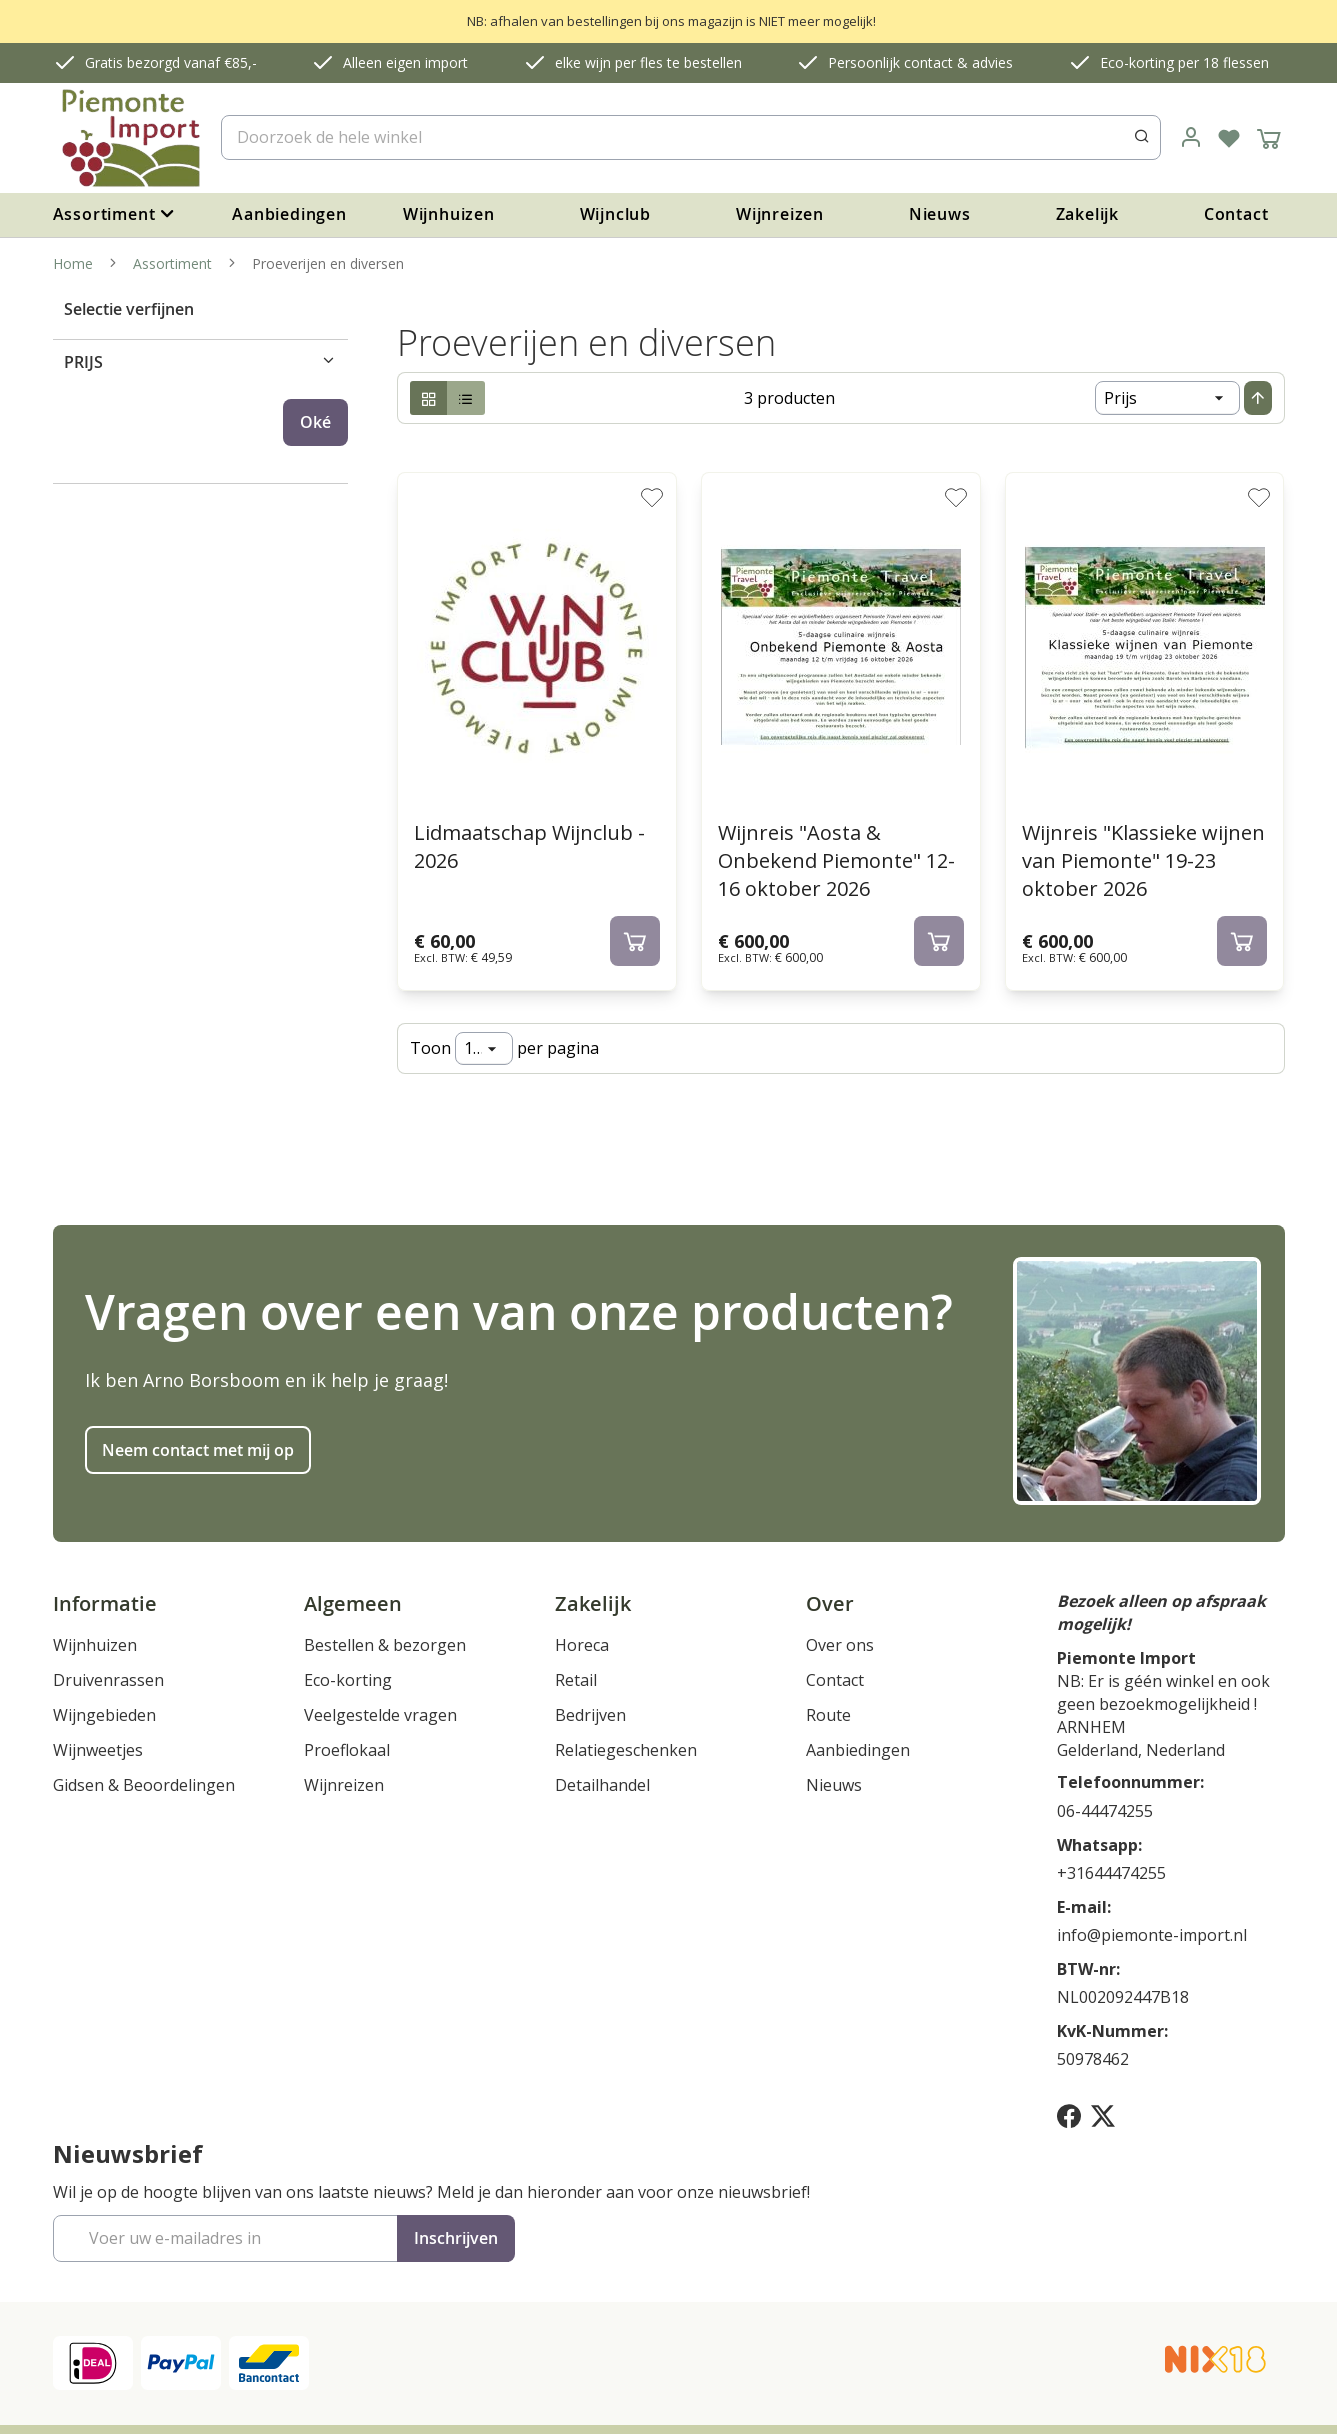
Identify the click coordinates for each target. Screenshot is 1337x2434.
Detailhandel (602, 1785)
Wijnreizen (780, 214)
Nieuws (940, 214)
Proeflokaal (347, 1750)
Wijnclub (615, 214)
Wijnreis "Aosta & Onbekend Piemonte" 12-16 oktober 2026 (836, 860)
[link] (1191, 138)
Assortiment (174, 263)
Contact (1236, 214)
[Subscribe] (456, 2238)
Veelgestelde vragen (380, 1715)
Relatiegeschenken (626, 1750)
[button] (652, 497)
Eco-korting (348, 1680)
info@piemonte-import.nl (1152, 1935)
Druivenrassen (108, 1680)
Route (828, 1715)
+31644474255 (1111, 1873)
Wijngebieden (104, 1715)
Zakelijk (1087, 214)
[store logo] (129, 138)
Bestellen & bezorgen (385, 1645)
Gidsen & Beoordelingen (144, 1785)
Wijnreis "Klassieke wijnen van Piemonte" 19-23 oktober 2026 (1143, 860)
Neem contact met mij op (198, 1450)
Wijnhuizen (449, 214)
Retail (576, 1680)
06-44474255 (1105, 1811)
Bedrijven (590, 1715)
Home (75, 263)
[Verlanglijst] (1229, 138)
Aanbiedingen (289, 214)
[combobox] (690, 137)
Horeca (582, 1645)
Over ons (840, 1645)
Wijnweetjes (98, 1750)
